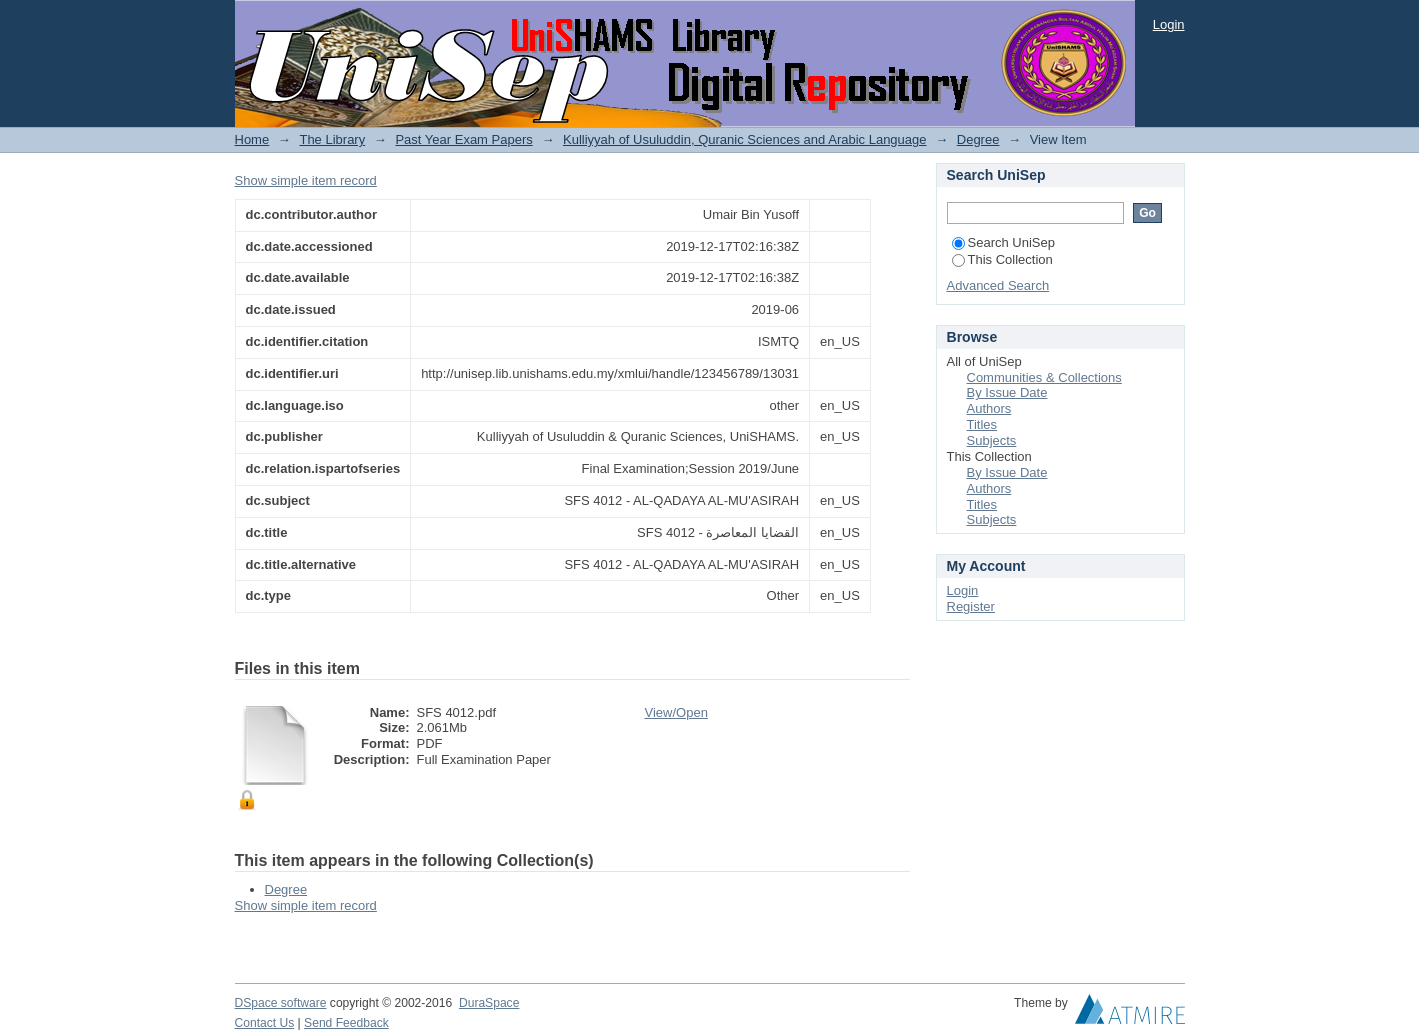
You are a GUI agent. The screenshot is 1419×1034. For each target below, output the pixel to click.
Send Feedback (346, 1023)
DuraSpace (489, 1003)
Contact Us (265, 1023)
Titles (982, 424)
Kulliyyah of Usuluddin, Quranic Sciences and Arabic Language (745, 139)
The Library (332, 139)
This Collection (1002, 259)
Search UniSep (1003, 242)
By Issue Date (1007, 392)
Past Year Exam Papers (463, 139)
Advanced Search (998, 285)
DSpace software (281, 1003)
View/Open (676, 712)
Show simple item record (306, 180)
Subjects (992, 440)
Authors (989, 408)
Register (971, 606)
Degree (978, 139)
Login (1169, 24)
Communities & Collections (1044, 377)
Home (252, 139)
